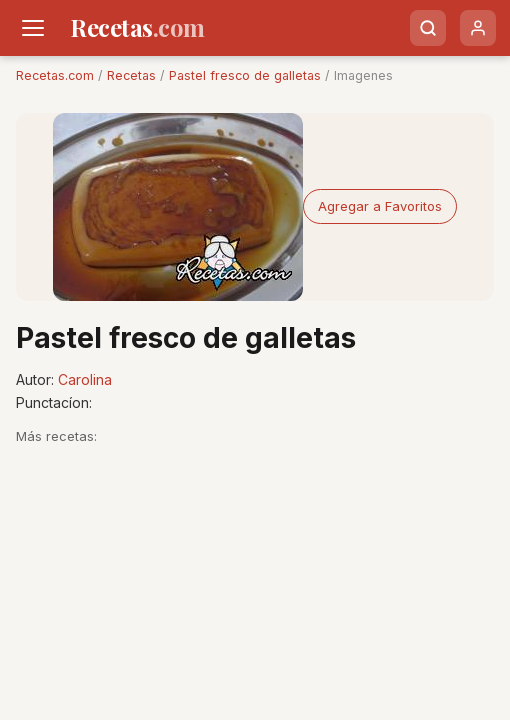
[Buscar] (428, 28)
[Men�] (33, 28)
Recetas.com (55, 75)
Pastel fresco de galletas (245, 75)
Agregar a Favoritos (380, 206)
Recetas (131, 75)
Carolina (85, 379)
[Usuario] (478, 28)
